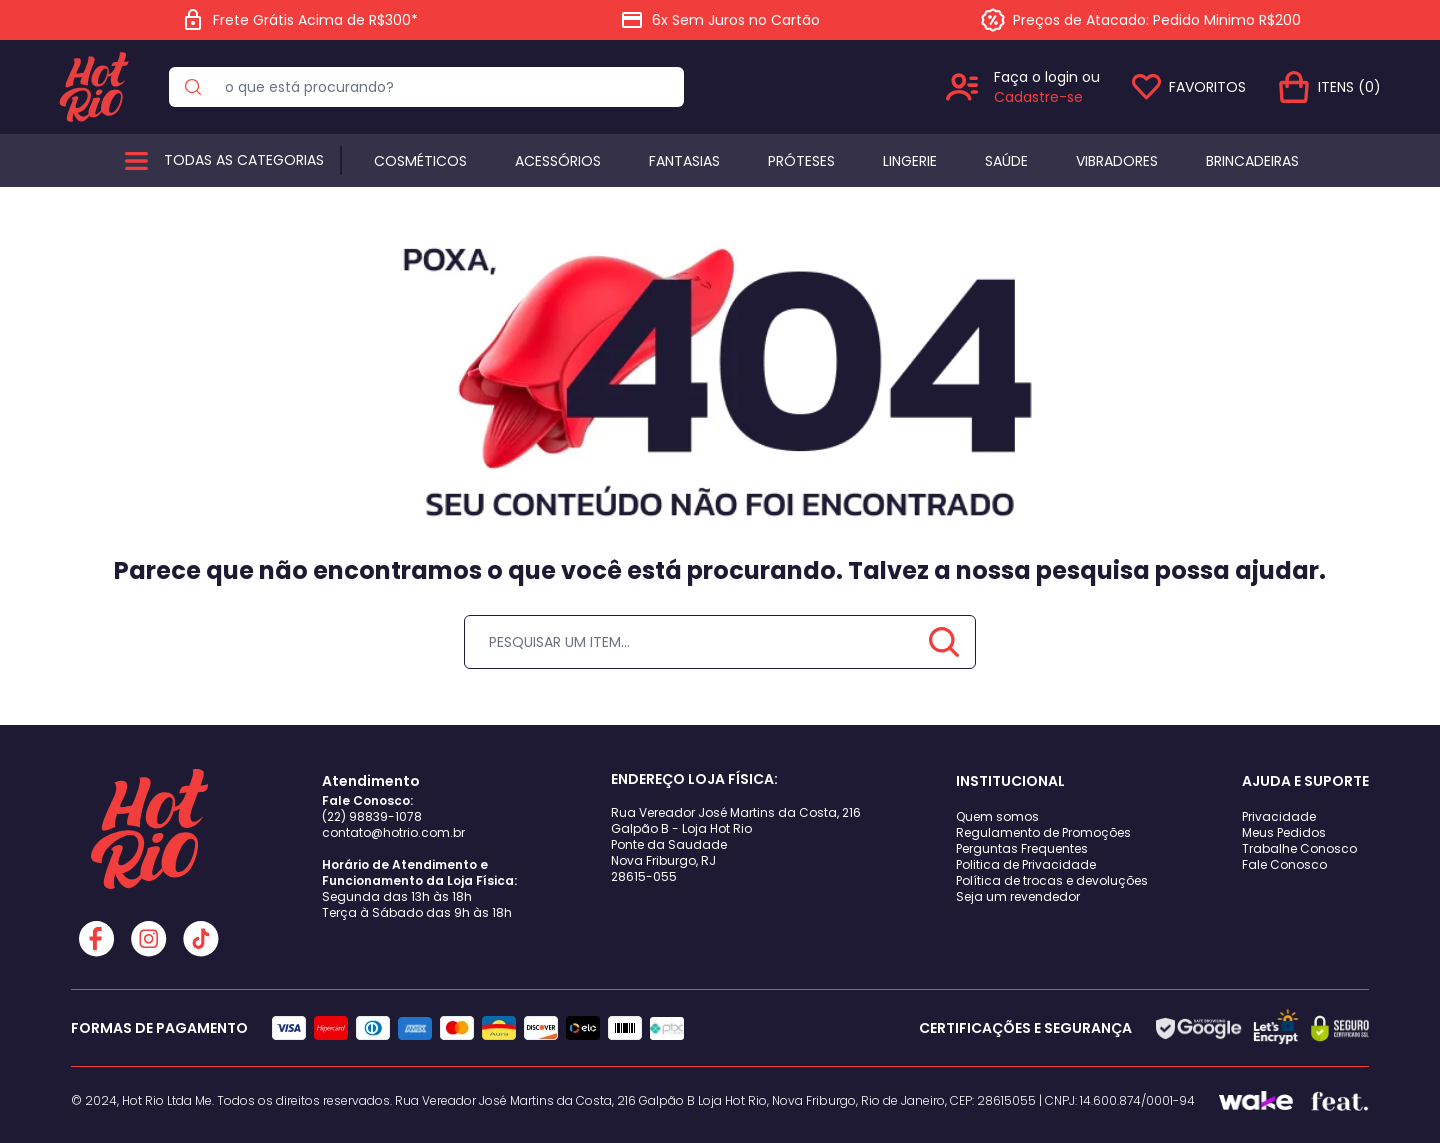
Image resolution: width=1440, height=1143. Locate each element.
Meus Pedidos (1284, 832)
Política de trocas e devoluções (1052, 880)
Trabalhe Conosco (1299, 848)
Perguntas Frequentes (1022, 848)
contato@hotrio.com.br (393, 832)
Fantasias (684, 161)
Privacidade (1279, 816)
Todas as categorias (244, 160)
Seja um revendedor (1018, 896)
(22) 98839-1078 (372, 816)
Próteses (801, 161)
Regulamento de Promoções (1043, 832)
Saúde (1006, 161)
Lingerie (910, 161)
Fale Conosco (1284, 864)
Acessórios (558, 161)
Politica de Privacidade (1026, 864)
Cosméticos (420, 161)
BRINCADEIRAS (1252, 161)
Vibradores (1117, 161)
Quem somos (997, 816)
